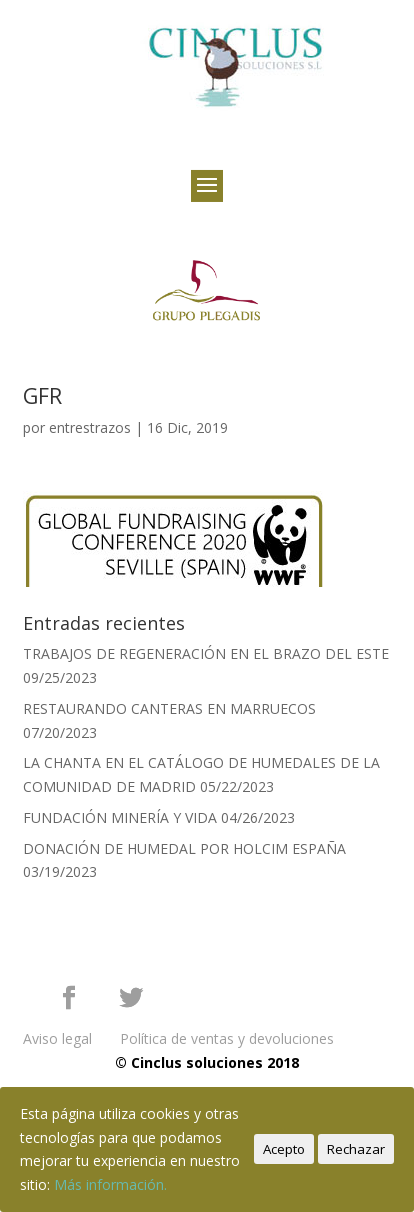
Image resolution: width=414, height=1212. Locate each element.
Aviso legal (57, 1038)
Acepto (284, 1149)
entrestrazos (90, 427)
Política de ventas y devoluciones (227, 1038)
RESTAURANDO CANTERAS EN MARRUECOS (169, 708)
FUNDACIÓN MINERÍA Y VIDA (120, 817)
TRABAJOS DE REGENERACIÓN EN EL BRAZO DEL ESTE (206, 653)
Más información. (110, 1184)
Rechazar (356, 1149)
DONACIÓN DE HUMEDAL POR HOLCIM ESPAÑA (184, 848)
